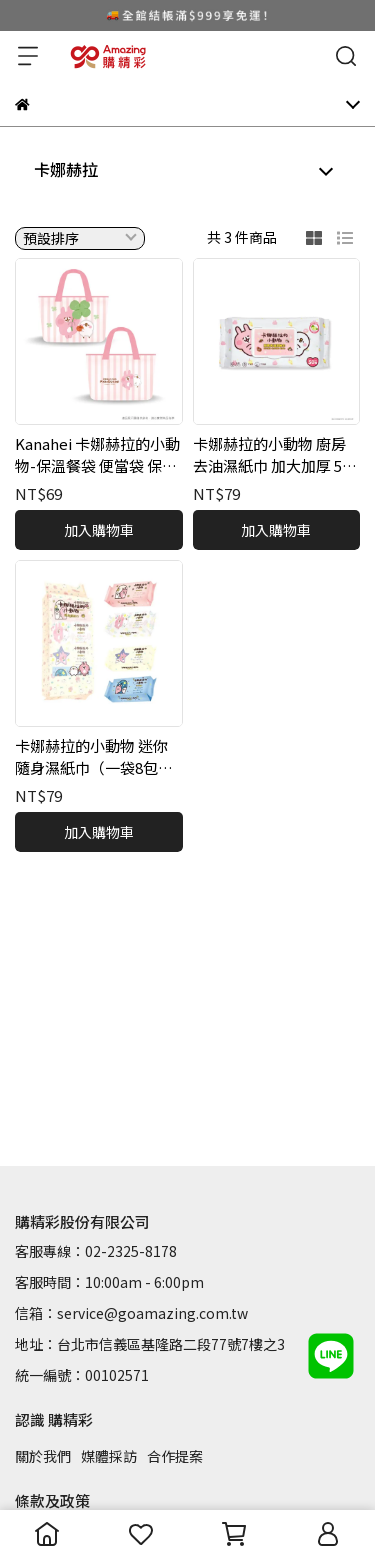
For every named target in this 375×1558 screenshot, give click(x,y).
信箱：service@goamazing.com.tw (131, 1313)
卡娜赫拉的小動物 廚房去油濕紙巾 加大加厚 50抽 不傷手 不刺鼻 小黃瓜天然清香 (272, 455)
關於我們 (43, 1456)
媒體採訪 (109, 1456)
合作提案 (175, 1456)
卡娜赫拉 (66, 169)
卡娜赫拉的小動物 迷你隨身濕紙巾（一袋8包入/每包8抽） (97, 757)
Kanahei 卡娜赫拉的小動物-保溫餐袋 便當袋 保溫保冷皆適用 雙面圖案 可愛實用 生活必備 (97, 455)
